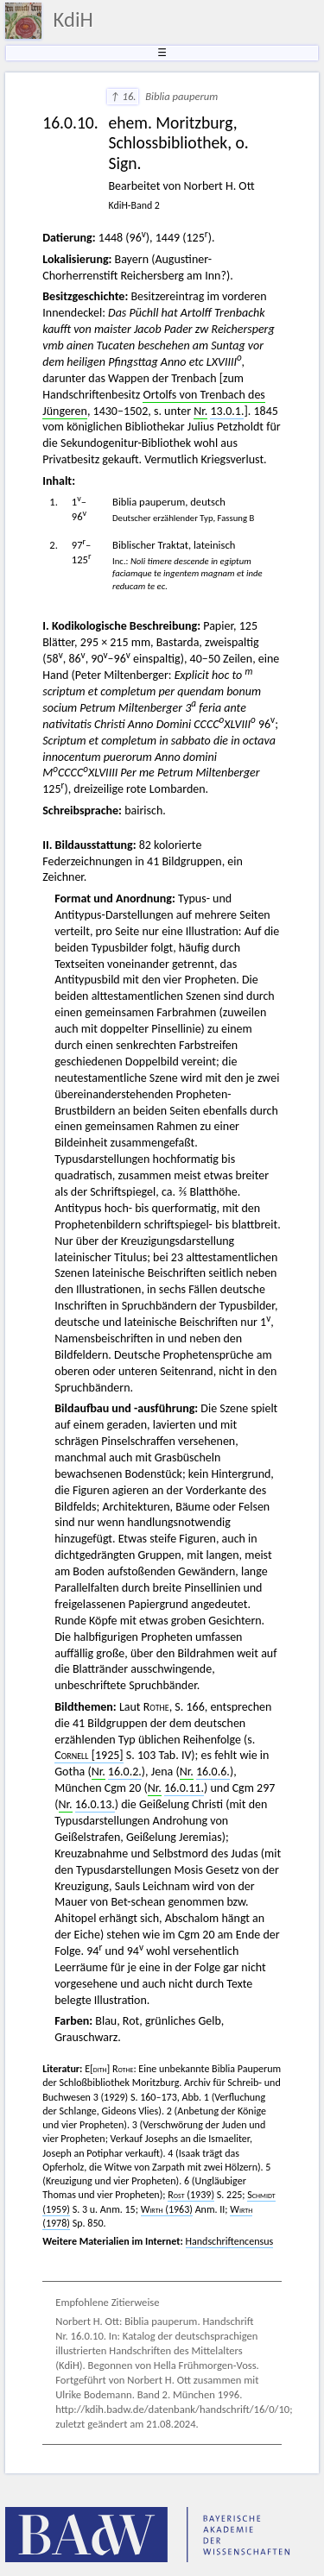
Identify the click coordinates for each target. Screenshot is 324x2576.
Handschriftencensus (230, 2241)
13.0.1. (227, 411)
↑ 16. (123, 96)
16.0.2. (125, 1771)
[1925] (88, 1755)
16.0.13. (95, 1804)
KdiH (73, 20)
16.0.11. (184, 1788)
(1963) (167, 2209)
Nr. (200, 411)
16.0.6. (213, 1771)
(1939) (191, 2195)
